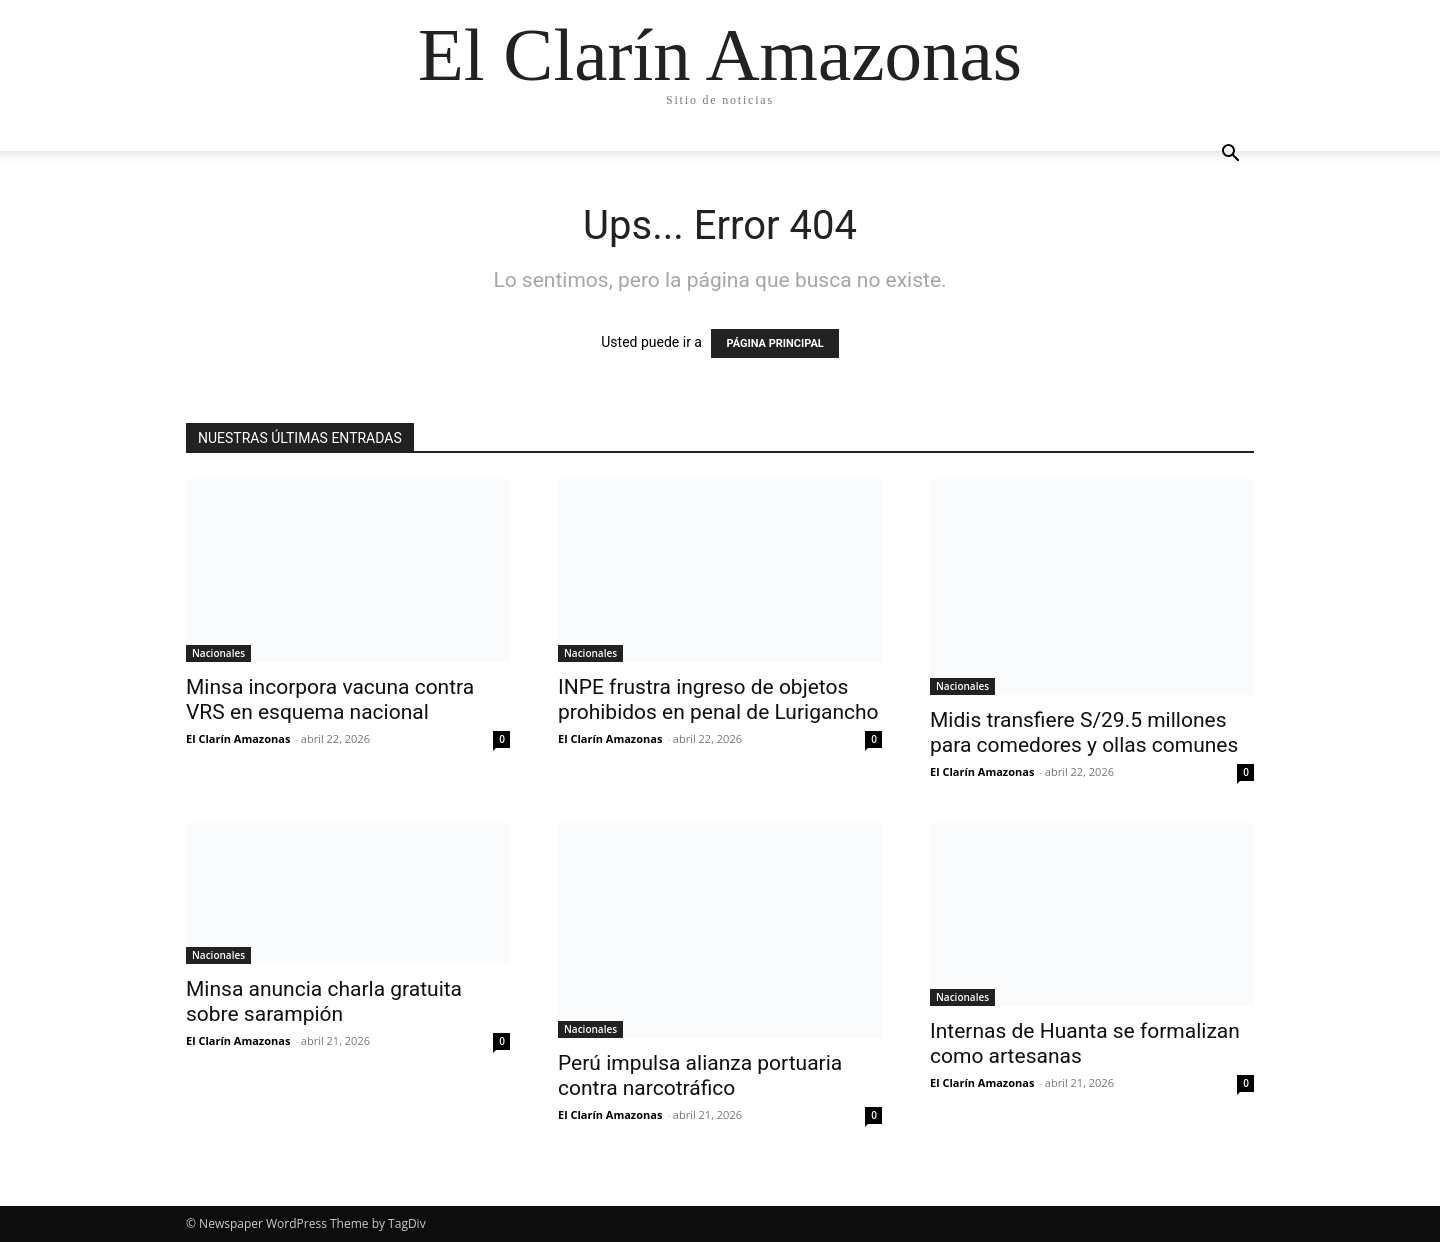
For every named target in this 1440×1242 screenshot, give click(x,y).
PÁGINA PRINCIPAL (774, 343)
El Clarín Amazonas (238, 738)
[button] (1230, 155)
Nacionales (218, 653)
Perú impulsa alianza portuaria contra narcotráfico (700, 1075)
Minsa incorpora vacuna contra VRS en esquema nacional (330, 699)
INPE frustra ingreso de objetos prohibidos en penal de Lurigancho (718, 699)
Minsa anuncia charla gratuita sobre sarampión (324, 1001)
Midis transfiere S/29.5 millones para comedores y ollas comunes (1084, 732)
